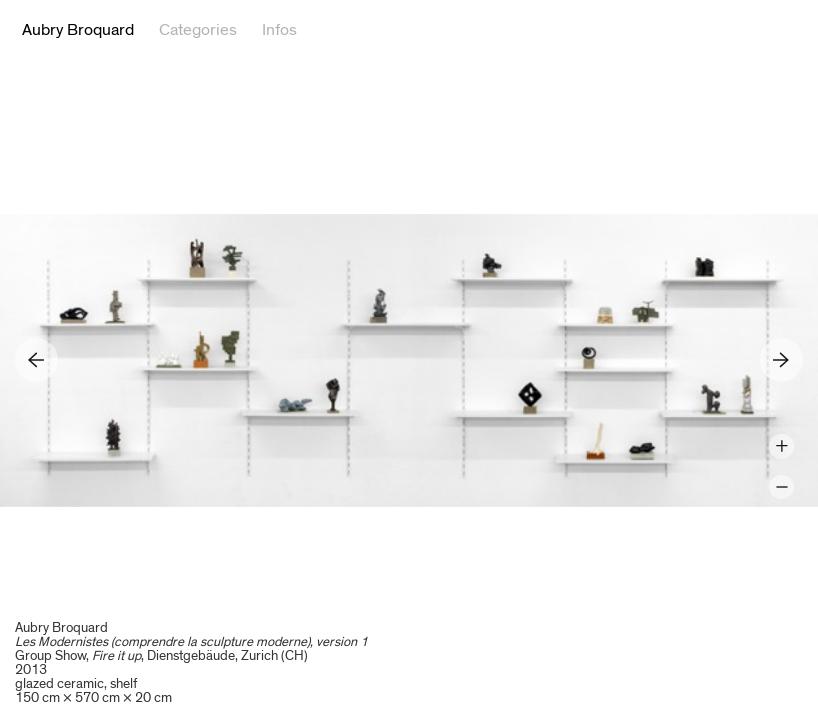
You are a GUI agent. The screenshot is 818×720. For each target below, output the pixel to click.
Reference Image (786, 30)
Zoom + (781, 446)
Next (781, 359)
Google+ (757, 30)
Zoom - (781, 487)
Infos (279, 30)
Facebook (697, 30)
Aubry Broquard (78, 30)
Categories (198, 30)
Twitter (727, 30)
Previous (36, 359)
